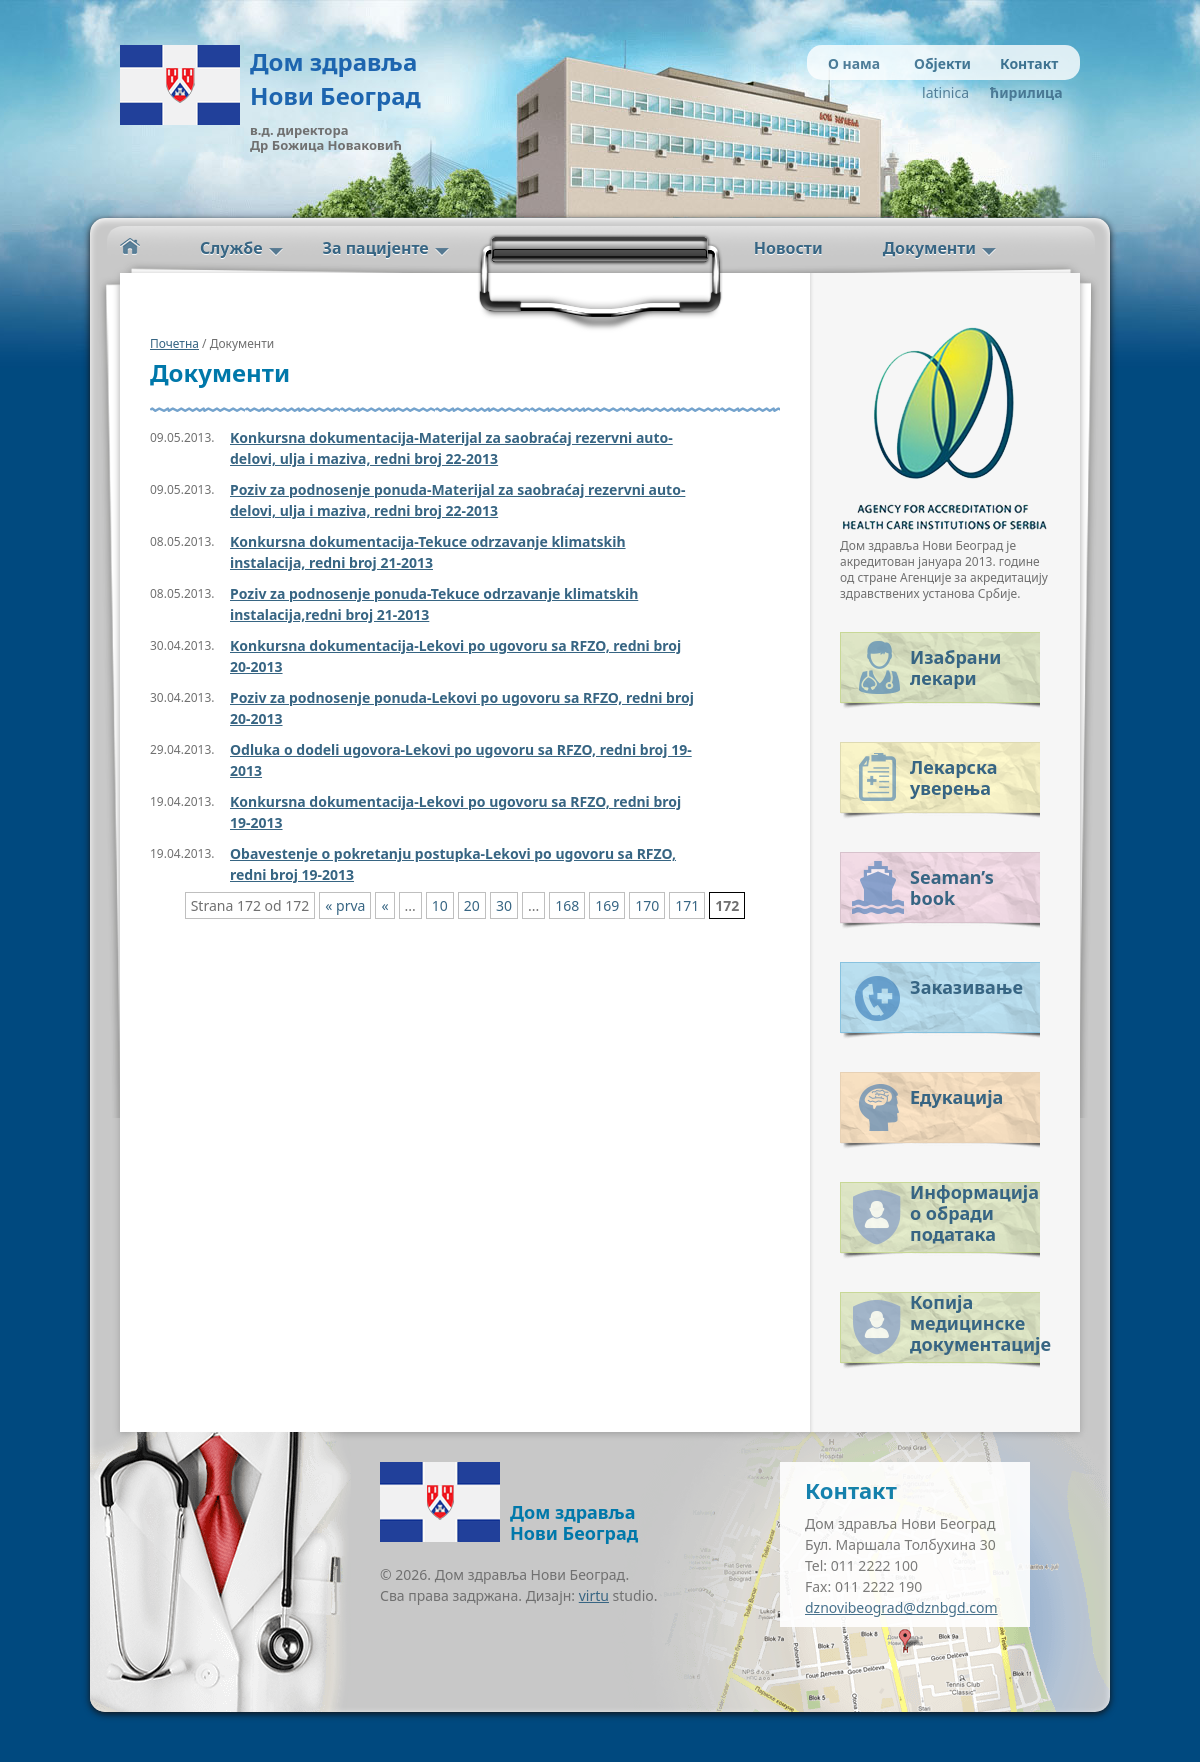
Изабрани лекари (955, 667)
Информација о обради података (974, 1209)
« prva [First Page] (345, 905)
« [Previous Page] (384, 905)
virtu (594, 1595)
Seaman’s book (952, 887)
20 (472, 905)
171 (687, 905)
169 (607, 905)
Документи (929, 248)
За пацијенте (376, 248)
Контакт (1029, 63)
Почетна (174, 343)
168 (567, 905)
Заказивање (966, 987)
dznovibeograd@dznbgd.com (901, 1607)
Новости (788, 248)
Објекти (942, 63)
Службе (231, 248)
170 (647, 905)
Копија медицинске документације (975, 1319)
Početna (130, 246)
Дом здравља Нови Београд (335, 78)
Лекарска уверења (953, 777)
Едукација (956, 1097)
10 (440, 905)
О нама (854, 63)
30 (504, 905)
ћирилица (1022, 92)
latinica (945, 92)
